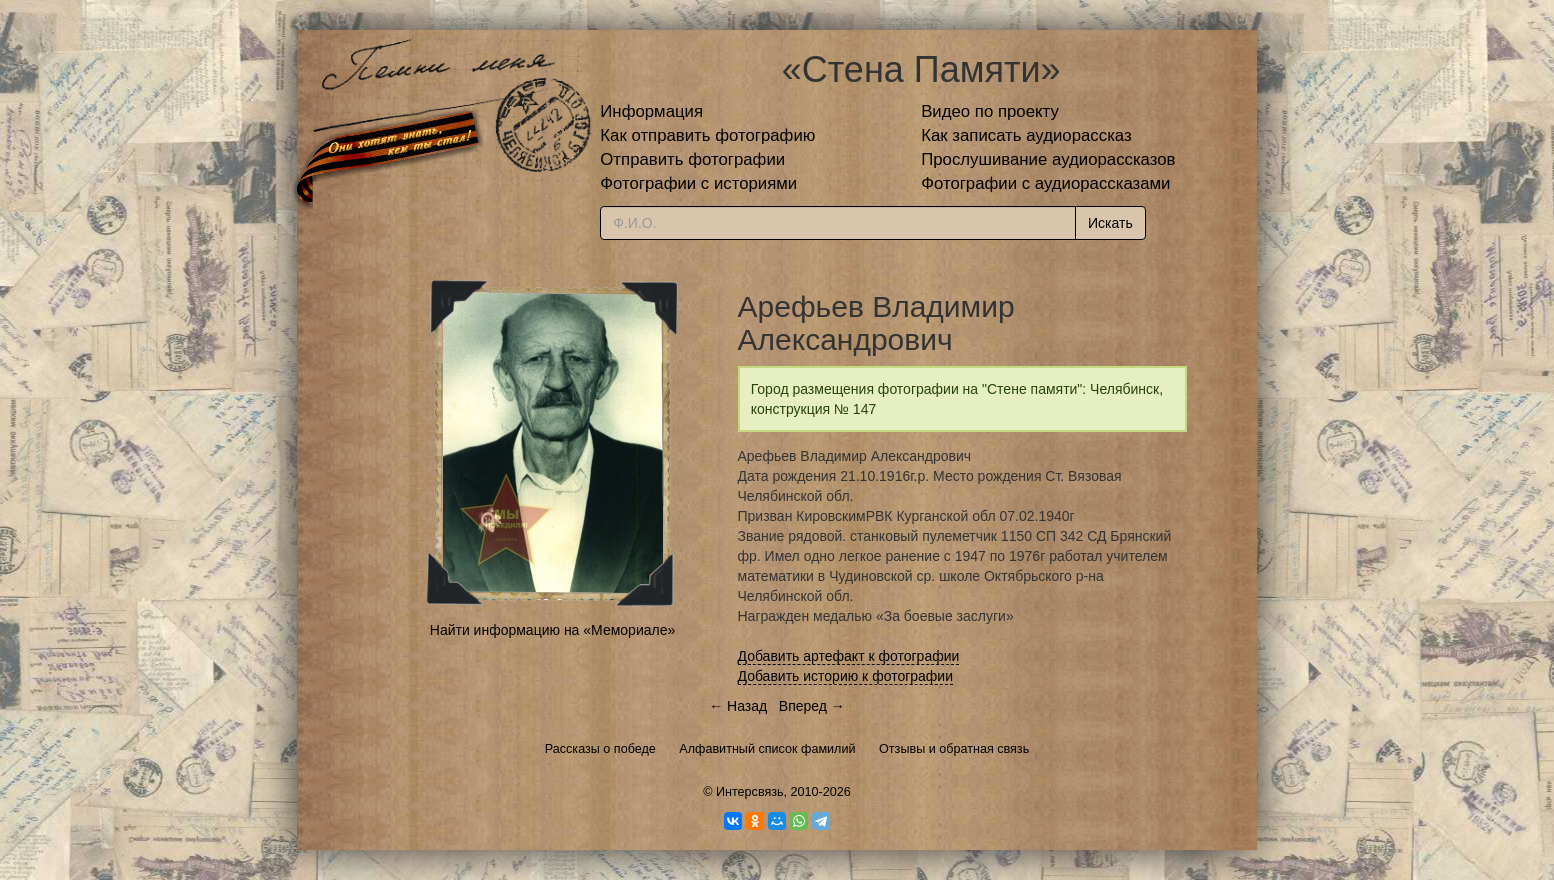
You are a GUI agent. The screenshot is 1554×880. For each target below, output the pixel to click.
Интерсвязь (750, 792)
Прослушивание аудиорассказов (1048, 159)
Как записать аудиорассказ (1026, 135)
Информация (651, 111)
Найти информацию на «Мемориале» (552, 630)
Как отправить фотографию (707, 135)
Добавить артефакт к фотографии (849, 656)
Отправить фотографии (692, 159)
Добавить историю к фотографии (846, 676)
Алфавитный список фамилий (767, 749)
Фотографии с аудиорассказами (1045, 183)
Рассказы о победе (600, 749)
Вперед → (812, 706)
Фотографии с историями (698, 183)
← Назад (738, 706)
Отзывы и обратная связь (954, 749)
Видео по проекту (990, 111)
